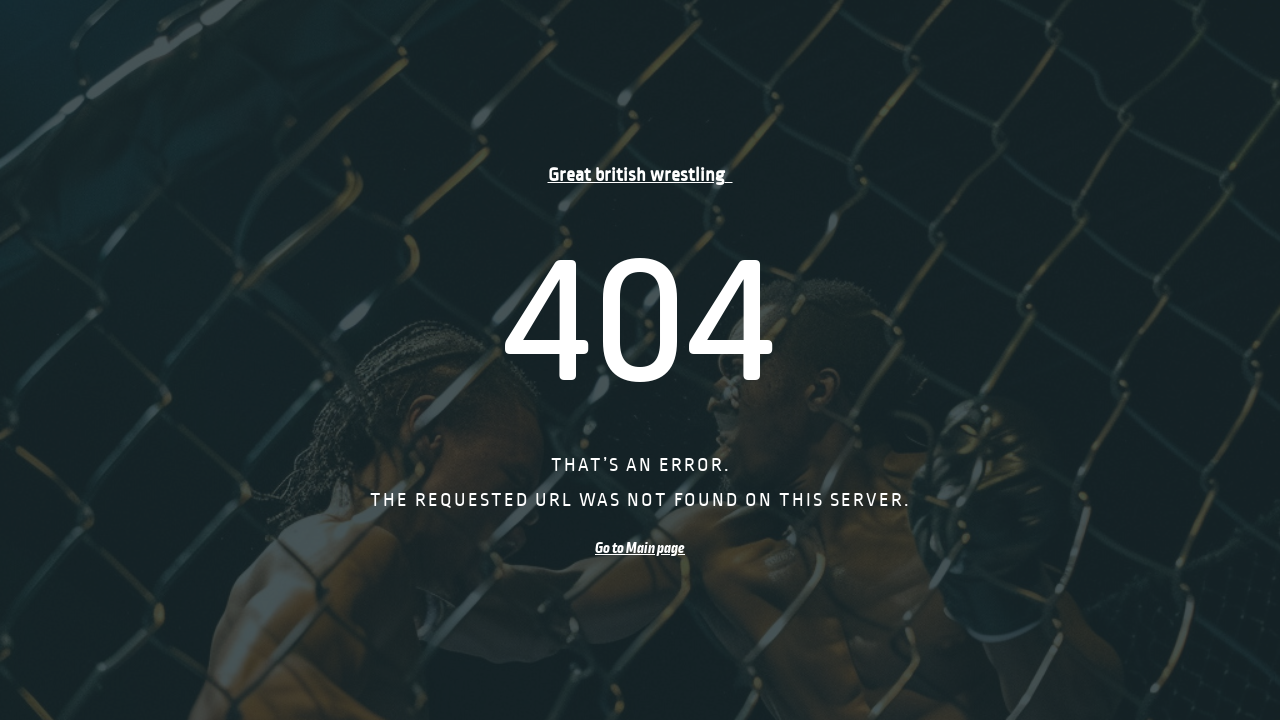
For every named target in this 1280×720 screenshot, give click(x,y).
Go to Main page (640, 548)
